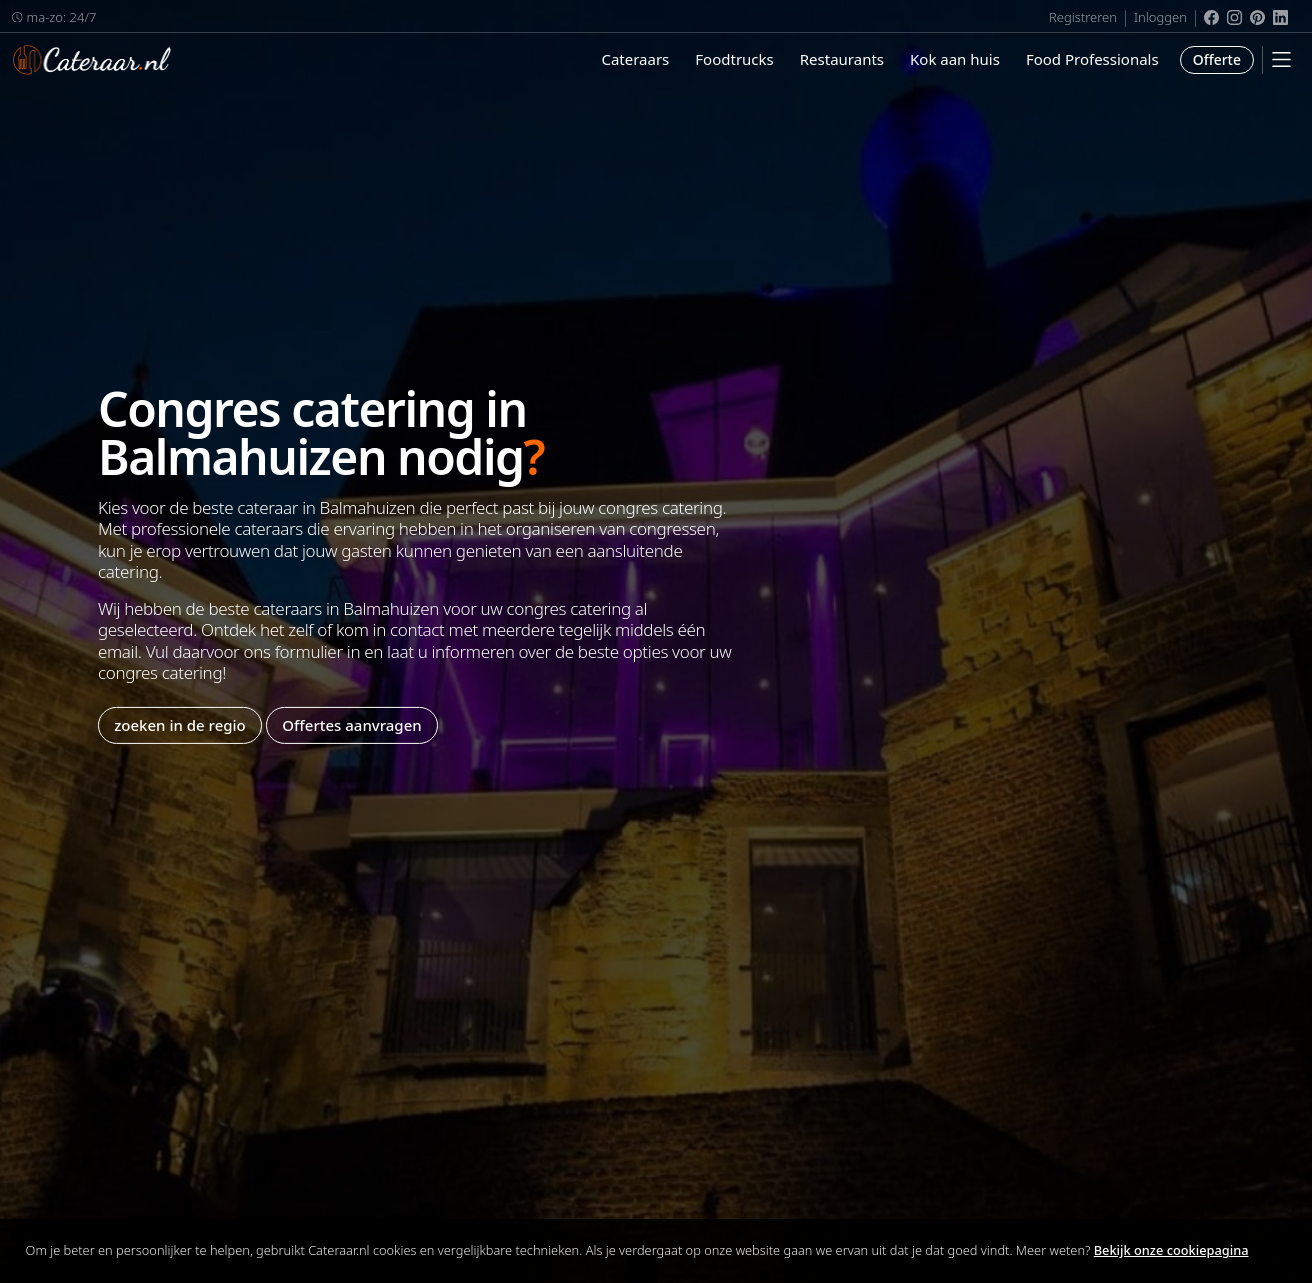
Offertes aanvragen (351, 725)
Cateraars (635, 59)
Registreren (1083, 17)
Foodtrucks (734, 59)
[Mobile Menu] (1281, 59)
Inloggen (1160, 17)
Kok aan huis (955, 59)
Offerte (1217, 59)
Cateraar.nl (92, 60)
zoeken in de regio (180, 725)
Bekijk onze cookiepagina (1171, 1250)
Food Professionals (1092, 59)
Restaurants (842, 59)
